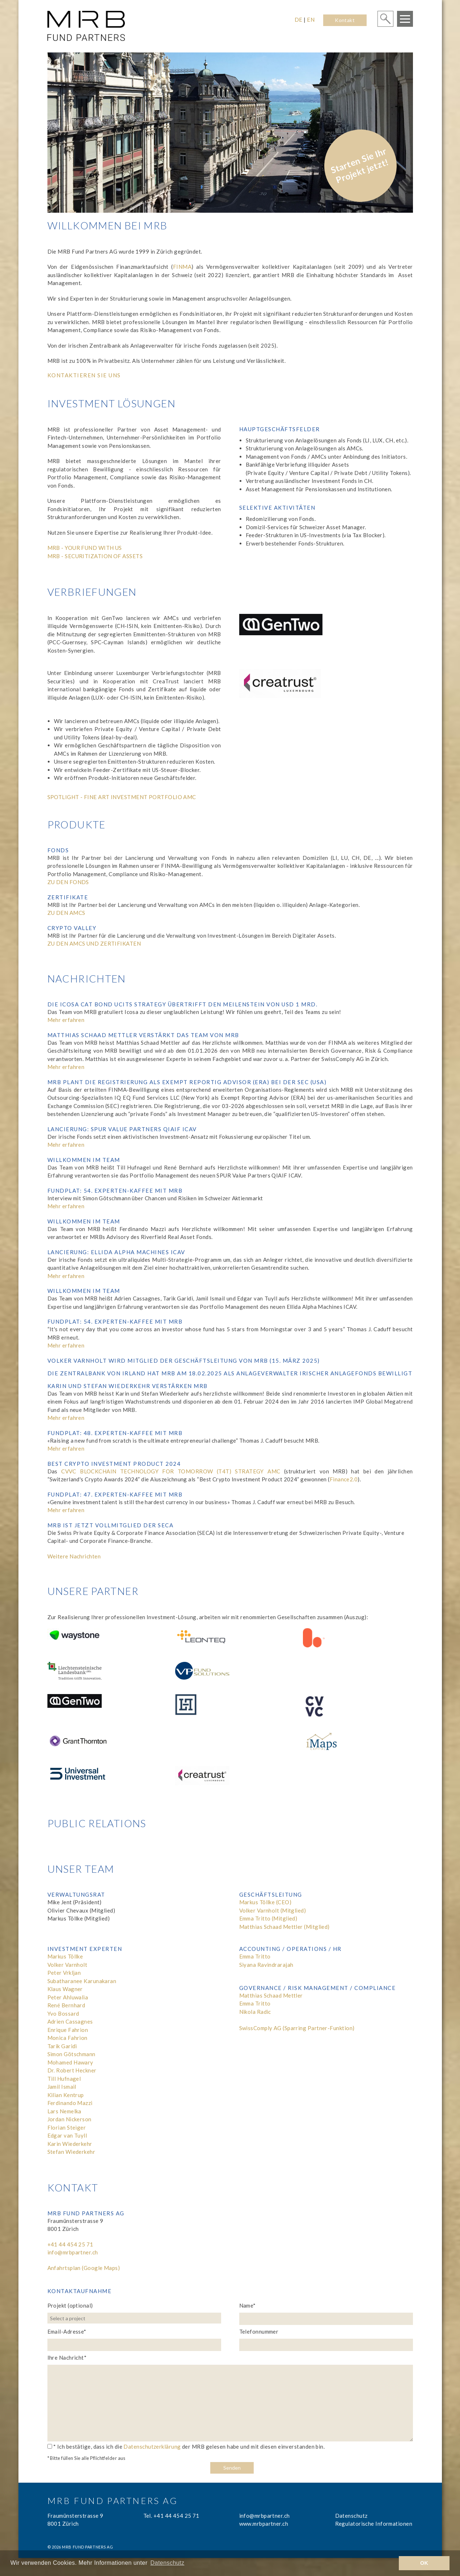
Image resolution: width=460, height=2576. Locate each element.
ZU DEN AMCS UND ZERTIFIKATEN (94, 943)
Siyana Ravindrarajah (266, 1964)
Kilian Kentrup (65, 2095)
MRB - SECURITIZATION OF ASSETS (95, 556)
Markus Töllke (65, 1956)
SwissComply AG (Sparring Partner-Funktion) (297, 2028)
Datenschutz (351, 2515)
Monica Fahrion (67, 2037)
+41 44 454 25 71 (70, 2244)
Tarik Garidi (62, 2046)
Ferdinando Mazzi (70, 2103)
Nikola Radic (255, 2011)
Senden (232, 2468)
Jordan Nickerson (69, 2119)
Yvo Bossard (63, 2013)
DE (299, 19)
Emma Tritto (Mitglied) (268, 1918)
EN (311, 19)
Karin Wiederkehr (69, 2143)
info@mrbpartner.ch (72, 2252)
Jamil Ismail (61, 2086)
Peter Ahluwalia (67, 1997)
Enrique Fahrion (67, 2030)
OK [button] (424, 2563)
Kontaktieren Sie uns (84, 375)
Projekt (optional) (70, 2305)
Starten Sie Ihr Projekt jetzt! (359, 165)
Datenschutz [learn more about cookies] (168, 2563)
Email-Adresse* (66, 2331)
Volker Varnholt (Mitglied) (272, 1910)
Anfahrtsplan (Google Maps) (83, 2268)
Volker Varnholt (67, 1964)
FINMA (182, 266)
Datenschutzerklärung (152, 2446)
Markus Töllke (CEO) (265, 1902)
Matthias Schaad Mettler (271, 1995)
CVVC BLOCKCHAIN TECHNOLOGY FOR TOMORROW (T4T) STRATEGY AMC (170, 1471)
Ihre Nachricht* (67, 2357)
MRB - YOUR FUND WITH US (84, 547)
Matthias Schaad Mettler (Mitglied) (284, 1926)
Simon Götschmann (71, 2054)
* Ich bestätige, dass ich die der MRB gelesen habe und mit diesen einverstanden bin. (186, 2446)
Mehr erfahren (66, 1020)
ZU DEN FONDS (68, 882)
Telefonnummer (259, 2331)
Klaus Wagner (65, 1989)
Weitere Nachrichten (74, 1556)
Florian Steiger (66, 2127)
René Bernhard (66, 2005)
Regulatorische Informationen (374, 2523)
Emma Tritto (255, 1956)
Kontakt (345, 20)
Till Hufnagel (64, 2078)
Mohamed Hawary (70, 2062)
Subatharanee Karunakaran (82, 1981)
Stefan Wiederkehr (71, 2151)
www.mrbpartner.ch (263, 2523)
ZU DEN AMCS (66, 912)
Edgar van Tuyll (67, 2135)
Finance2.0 (344, 1479)
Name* (247, 2305)
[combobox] (135, 2318)
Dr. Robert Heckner (72, 2070)
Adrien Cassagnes (70, 2021)
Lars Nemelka (64, 2111)
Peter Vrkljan (64, 1972)
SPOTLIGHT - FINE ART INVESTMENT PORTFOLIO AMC (121, 797)
